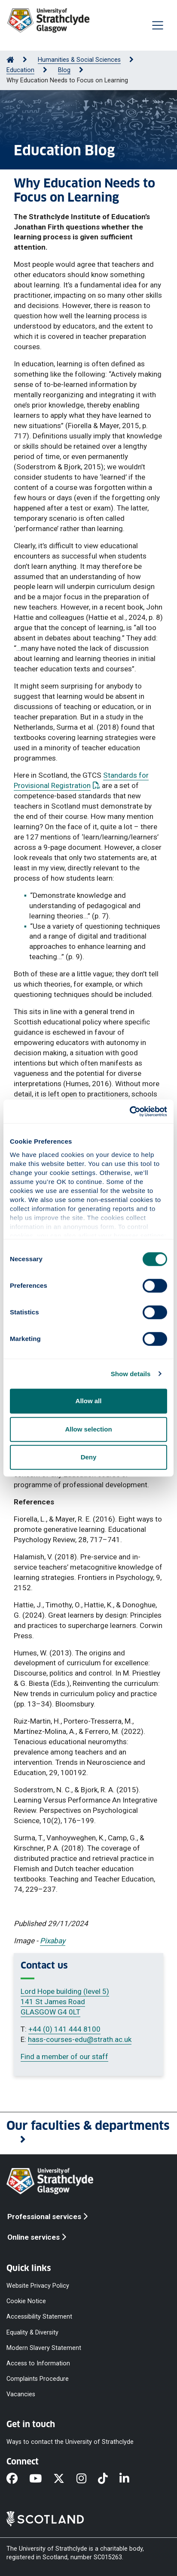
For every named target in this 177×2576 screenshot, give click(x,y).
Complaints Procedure (37, 2379)
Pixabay (52, 1940)
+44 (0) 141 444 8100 (64, 2029)
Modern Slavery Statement (43, 2347)
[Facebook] (17, 2479)
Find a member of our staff (64, 2056)
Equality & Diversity (32, 2332)
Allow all (89, 1400)
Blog (64, 70)
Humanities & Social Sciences (79, 59)
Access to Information (38, 2363)
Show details (131, 1373)
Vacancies (20, 2394)
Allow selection (88, 1429)
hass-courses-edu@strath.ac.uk (79, 2039)
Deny (89, 1457)
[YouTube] (41, 2479)
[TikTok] (108, 2479)
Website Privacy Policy (37, 2285)
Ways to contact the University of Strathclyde (70, 2442)
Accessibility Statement (39, 2316)
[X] (64, 2479)
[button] (88, 2133)
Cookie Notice (26, 2301)
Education (20, 70)
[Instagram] (87, 2479)
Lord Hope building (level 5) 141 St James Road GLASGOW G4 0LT (65, 2001)
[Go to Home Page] (10, 59)
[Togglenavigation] (158, 25)
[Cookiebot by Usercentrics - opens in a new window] (129, 1111)
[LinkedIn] (130, 2479)
